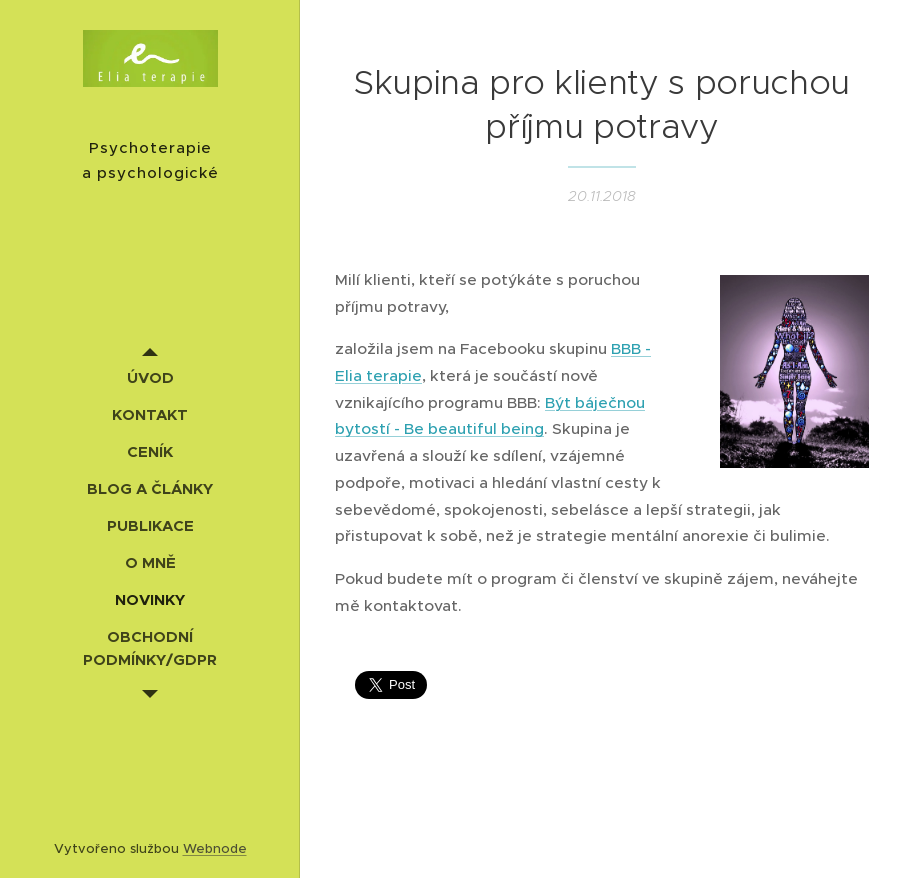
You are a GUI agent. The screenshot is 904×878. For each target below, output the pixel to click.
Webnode (215, 848)
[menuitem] (150, 377)
